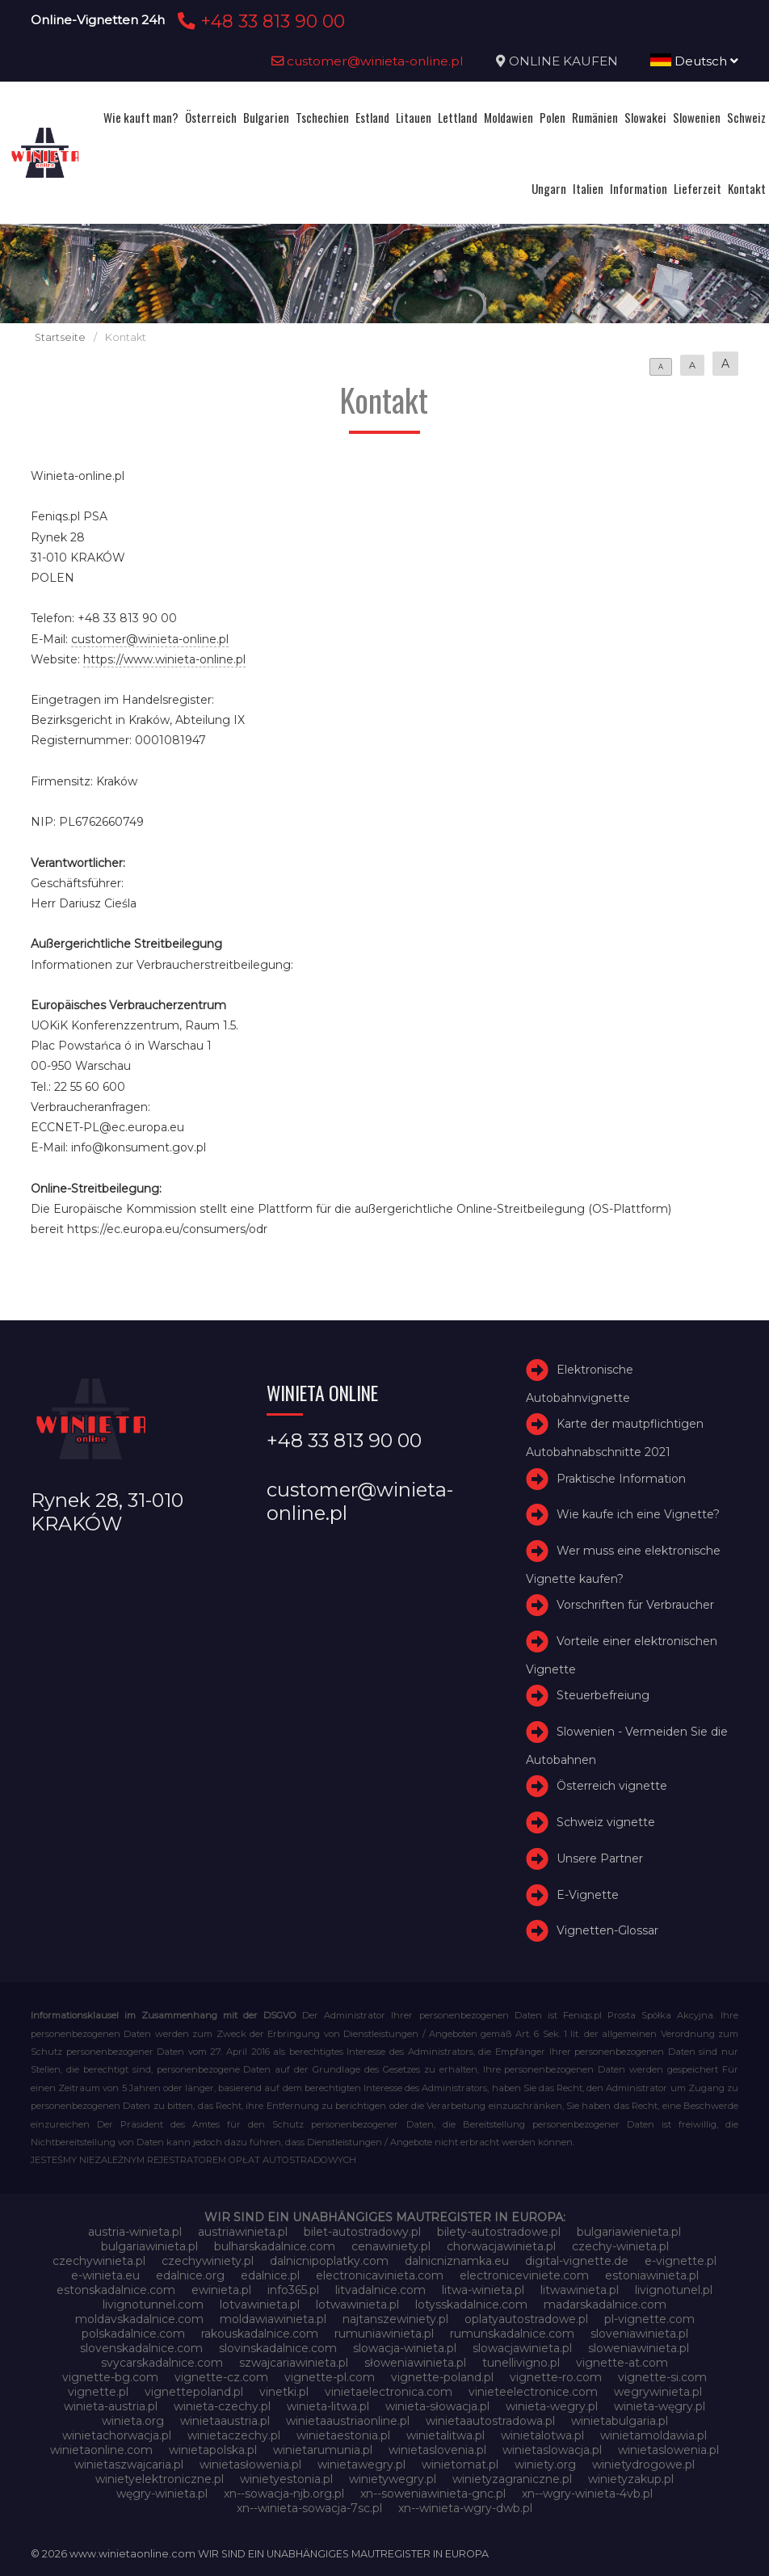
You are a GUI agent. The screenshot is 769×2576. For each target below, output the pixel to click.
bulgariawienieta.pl (629, 2232)
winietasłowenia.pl (250, 2464)
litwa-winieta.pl (483, 2290)
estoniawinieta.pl (652, 2275)
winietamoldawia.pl (653, 2435)
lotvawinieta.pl (260, 2304)
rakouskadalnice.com (259, 2333)
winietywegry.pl (392, 2479)
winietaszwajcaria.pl (128, 2464)
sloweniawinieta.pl (638, 2348)
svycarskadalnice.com (162, 2362)
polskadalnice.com (133, 2333)
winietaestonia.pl (343, 2435)
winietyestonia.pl (286, 2479)
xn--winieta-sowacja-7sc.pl (309, 2508)
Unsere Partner (600, 1858)
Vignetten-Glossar (607, 1931)
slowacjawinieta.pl (522, 2348)
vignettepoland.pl (194, 2391)
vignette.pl (98, 2391)
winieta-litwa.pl (328, 2406)
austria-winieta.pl (135, 2232)
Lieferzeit (697, 188)
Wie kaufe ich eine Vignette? (638, 1514)
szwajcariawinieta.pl (293, 2362)
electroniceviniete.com (524, 2275)
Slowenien (697, 117)
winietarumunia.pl (322, 2450)
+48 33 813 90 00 (259, 21)
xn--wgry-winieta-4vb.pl (587, 2493)
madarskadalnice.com (605, 2304)
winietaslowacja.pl (552, 2450)
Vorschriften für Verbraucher (635, 1604)
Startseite (60, 337)
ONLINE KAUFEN (563, 61)
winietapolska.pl (213, 2450)
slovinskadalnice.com (278, 2348)
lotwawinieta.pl (357, 2304)
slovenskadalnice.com (141, 2348)
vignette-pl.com (329, 2377)
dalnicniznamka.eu (457, 2261)
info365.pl (293, 2290)
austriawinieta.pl (243, 2232)
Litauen (413, 117)
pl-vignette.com (649, 2319)
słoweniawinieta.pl (415, 2362)
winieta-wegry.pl (552, 2406)
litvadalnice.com (380, 2290)
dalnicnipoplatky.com (329, 2261)
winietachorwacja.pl (116, 2435)
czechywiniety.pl (208, 2261)
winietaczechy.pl (233, 2435)
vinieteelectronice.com (533, 2391)
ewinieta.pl (221, 2290)
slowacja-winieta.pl (404, 2348)
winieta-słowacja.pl (437, 2406)
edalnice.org (190, 2275)
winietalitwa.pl (445, 2435)
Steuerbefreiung (603, 1695)
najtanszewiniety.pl (395, 2319)
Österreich (211, 117)
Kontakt (747, 188)
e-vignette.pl (680, 2261)
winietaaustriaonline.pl (348, 2421)
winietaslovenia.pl (437, 2450)
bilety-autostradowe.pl (499, 2232)
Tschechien (322, 117)
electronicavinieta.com (379, 2275)
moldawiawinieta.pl (273, 2319)
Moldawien (508, 117)
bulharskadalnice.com (274, 2246)
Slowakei (645, 117)
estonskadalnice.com (116, 2290)
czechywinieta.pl (99, 2261)
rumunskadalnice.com (512, 2333)
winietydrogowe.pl (643, 2464)
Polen (552, 117)
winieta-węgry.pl (659, 2406)
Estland (372, 117)
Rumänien (595, 117)
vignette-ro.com (556, 2377)
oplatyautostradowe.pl (526, 2319)
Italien (588, 188)
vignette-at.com (622, 2362)
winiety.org (545, 2464)
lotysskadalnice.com (471, 2304)
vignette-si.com (662, 2377)
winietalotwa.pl (542, 2435)
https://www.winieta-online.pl (164, 659)
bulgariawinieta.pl (149, 2246)
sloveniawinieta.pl (639, 2333)
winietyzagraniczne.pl (512, 2479)
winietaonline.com (101, 2450)
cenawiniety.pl (391, 2246)
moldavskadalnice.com (139, 2319)
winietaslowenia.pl (668, 2450)
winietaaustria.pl (225, 2421)
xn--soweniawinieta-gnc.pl (433, 2493)
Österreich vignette (612, 1785)
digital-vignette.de (576, 2261)
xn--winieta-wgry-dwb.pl (465, 2508)
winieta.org (133, 2421)
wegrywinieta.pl (658, 2391)
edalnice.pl (270, 2275)
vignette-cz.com (221, 2377)
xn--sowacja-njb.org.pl (284, 2493)
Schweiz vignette (606, 1822)
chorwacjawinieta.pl (501, 2246)
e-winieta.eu (105, 2275)
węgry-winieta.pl (162, 2493)
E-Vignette (588, 1895)
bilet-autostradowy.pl (362, 2232)
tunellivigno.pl (521, 2362)
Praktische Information (621, 1478)
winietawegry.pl (361, 2464)
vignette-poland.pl (442, 2377)
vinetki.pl (284, 2391)
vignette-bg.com (110, 2377)
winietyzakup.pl (631, 2479)
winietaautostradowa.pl (490, 2421)
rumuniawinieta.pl (384, 2333)
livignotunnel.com (153, 2304)
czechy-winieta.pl (620, 2246)
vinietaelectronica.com (388, 2391)
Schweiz (746, 117)
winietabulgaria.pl (619, 2421)
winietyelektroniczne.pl (159, 2479)
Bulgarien (266, 117)
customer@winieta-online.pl (367, 61)
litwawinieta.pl (579, 2290)
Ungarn (549, 188)
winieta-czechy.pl (222, 2406)
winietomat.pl (460, 2464)
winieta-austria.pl (111, 2406)
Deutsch (694, 61)
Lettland (457, 117)
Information (638, 188)
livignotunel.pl (673, 2290)
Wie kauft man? (141, 117)
